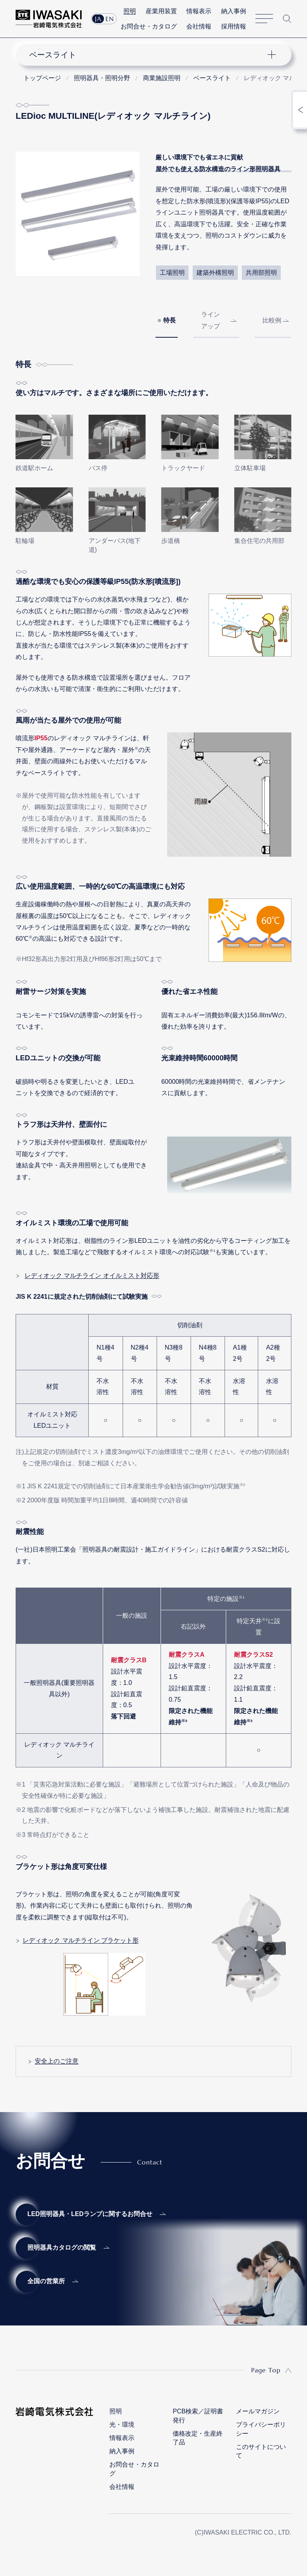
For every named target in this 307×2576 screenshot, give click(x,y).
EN (109, 19)
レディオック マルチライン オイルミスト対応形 (92, 1275)
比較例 (271, 320)
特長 (169, 320)
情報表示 (198, 11)
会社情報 (198, 26)
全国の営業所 (46, 2281)
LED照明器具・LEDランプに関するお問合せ (89, 2214)
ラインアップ (210, 320)
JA (98, 19)
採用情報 (233, 26)
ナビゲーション (147, 55)
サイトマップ (264, 19)
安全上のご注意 (57, 2060)
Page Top (265, 2370)
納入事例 (233, 11)
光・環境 (121, 2424)
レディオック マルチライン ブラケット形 (81, 1940)
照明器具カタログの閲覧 (61, 2247)
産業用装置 (161, 11)
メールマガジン (258, 2411)
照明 (129, 11)
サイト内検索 (287, 19)
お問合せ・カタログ (149, 26)
